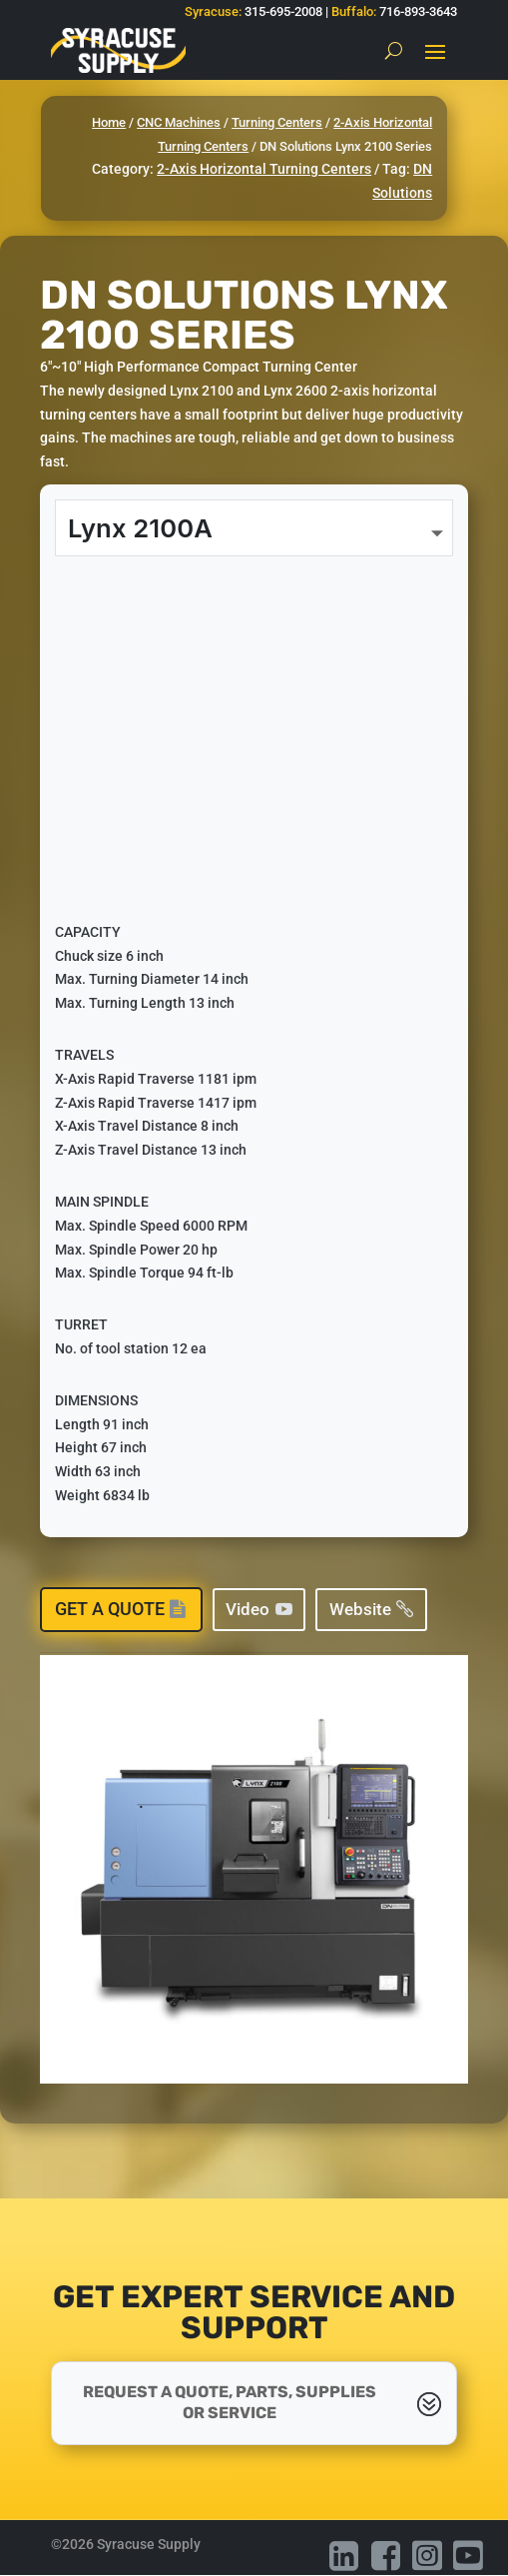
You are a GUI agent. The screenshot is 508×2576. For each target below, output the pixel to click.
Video (247, 1609)
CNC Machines (179, 122)
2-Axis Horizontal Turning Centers (264, 169)
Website (360, 1609)
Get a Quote (110, 1608)
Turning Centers (277, 122)
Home (109, 122)
